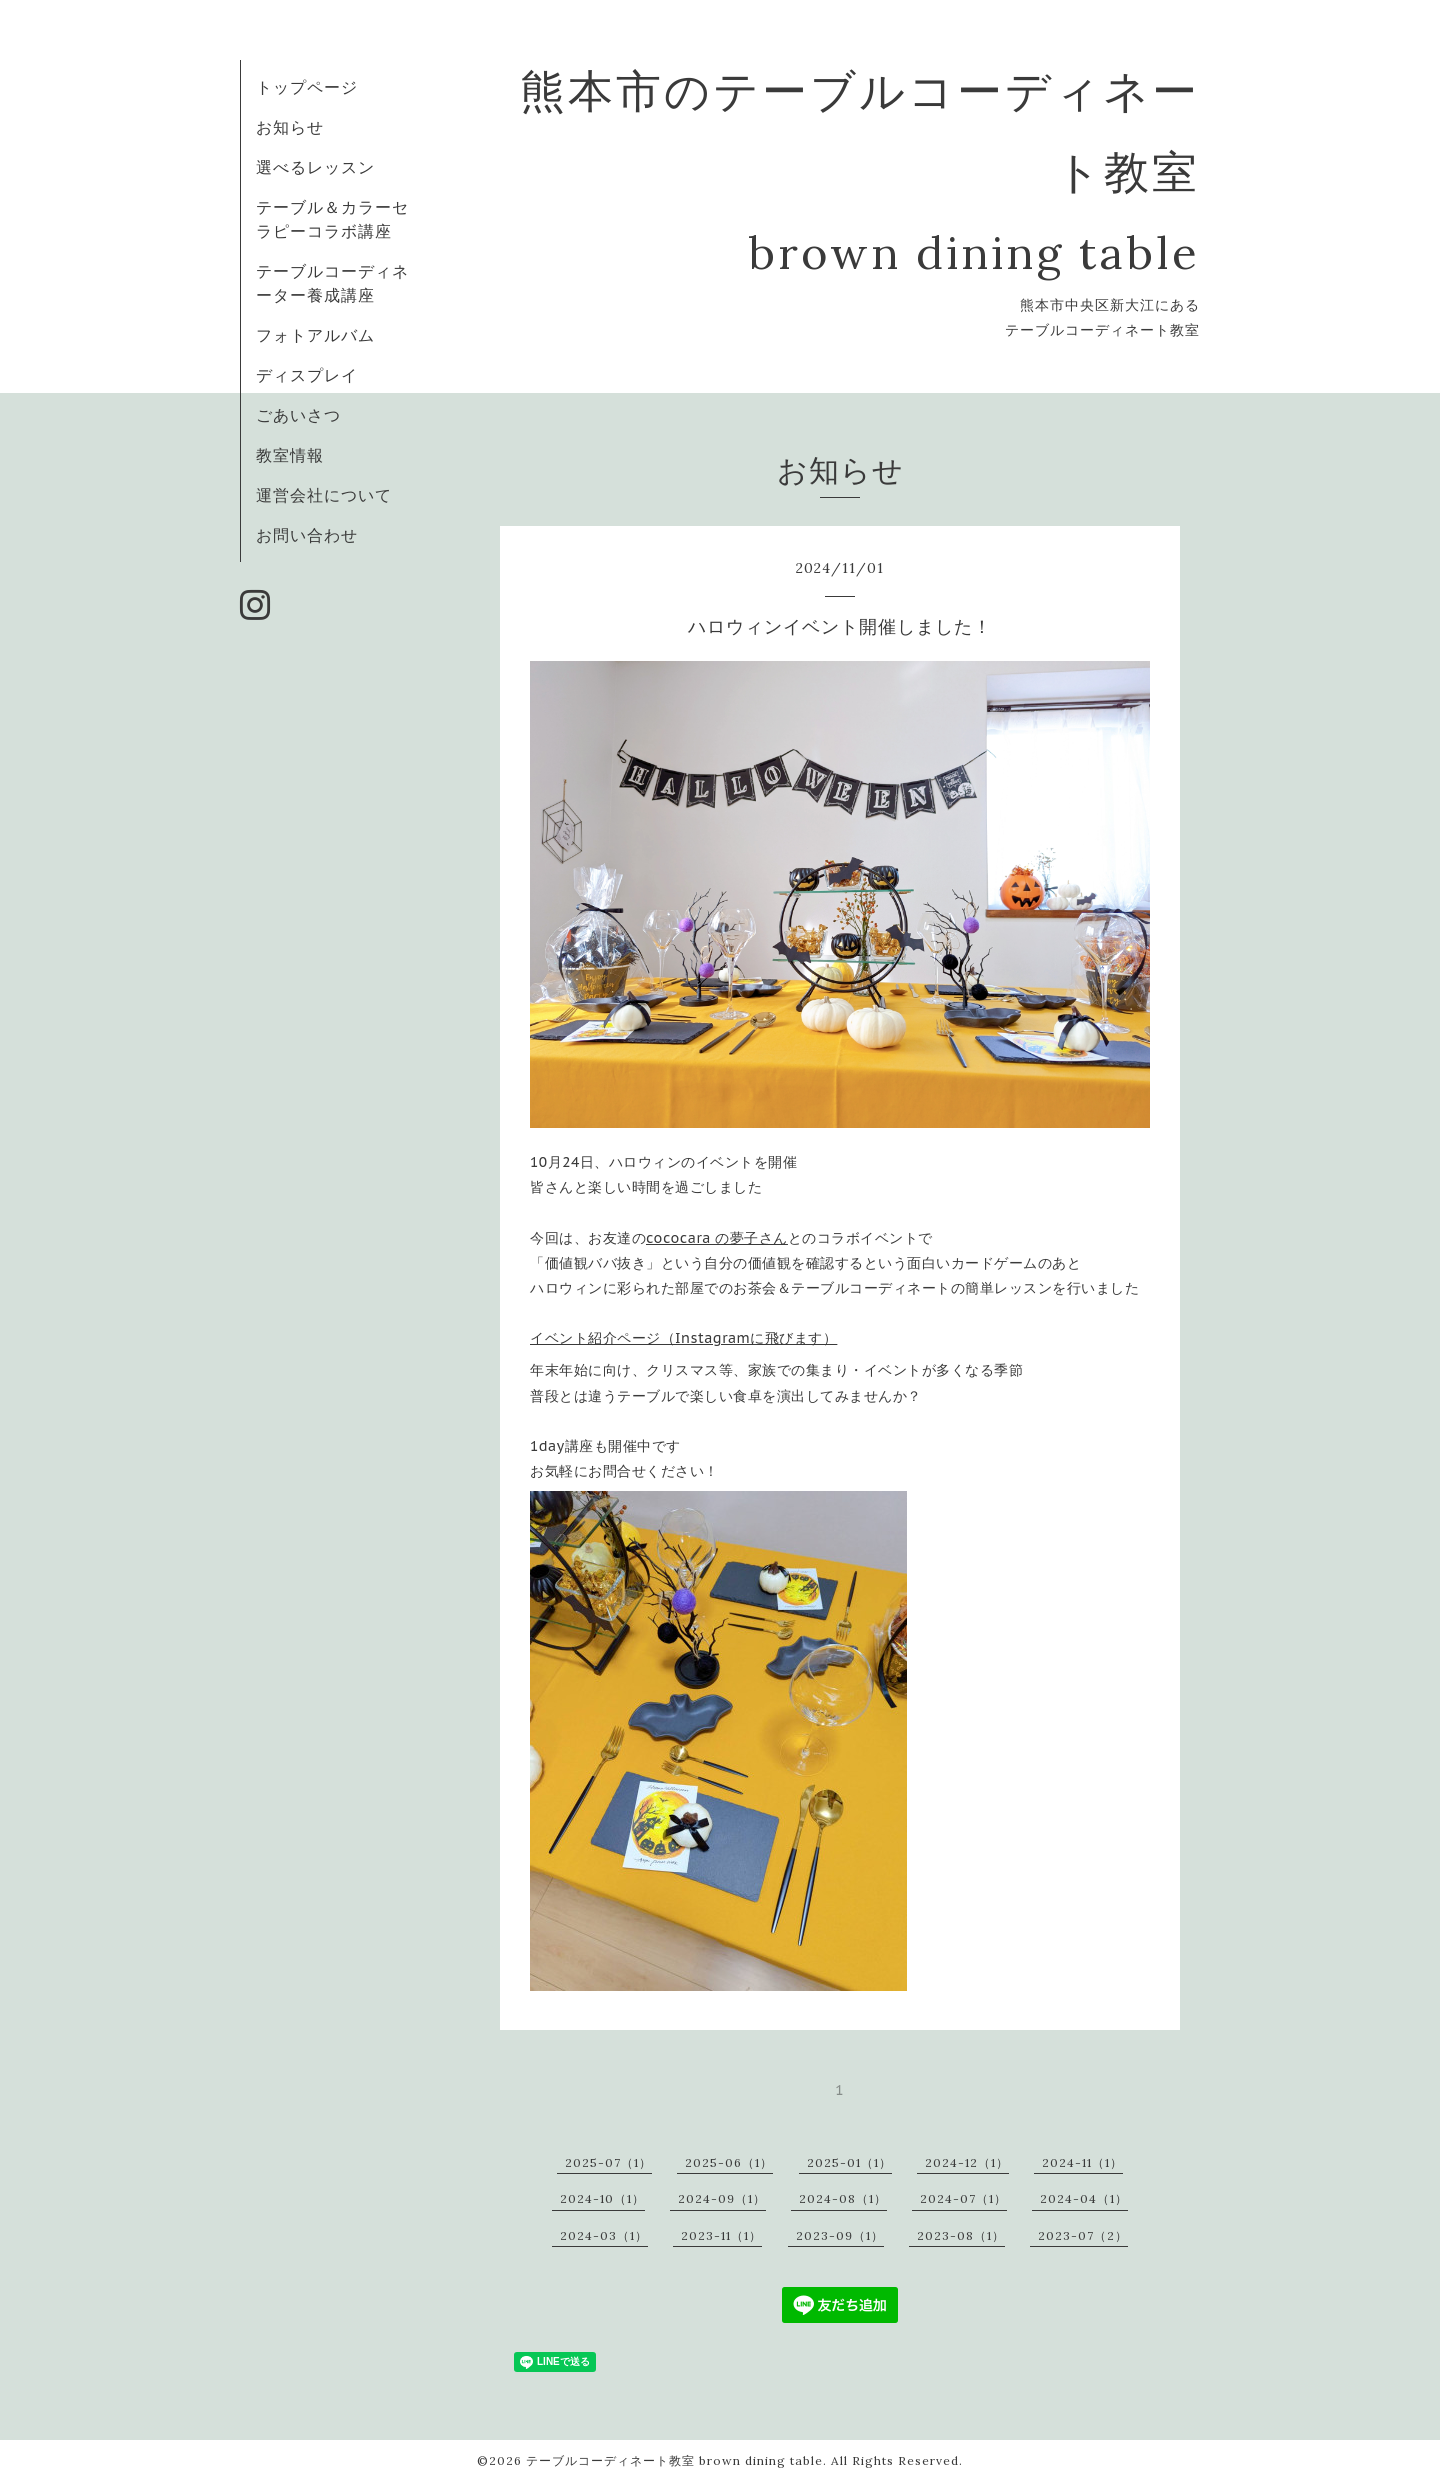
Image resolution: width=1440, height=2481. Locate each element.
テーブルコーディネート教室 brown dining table (674, 2460)
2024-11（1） (1082, 2162)
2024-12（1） (967, 2162)
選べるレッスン (315, 167)
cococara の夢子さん (717, 1238)
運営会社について (324, 495)
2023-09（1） (840, 2235)
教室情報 (290, 455)
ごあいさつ (298, 415)
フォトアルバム (315, 335)
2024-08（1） (843, 2198)
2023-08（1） (961, 2235)
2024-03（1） (604, 2235)
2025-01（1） (849, 2162)
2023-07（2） (1083, 2235)
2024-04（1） (1084, 2198)
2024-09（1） (722, 2198)
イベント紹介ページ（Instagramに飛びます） (683, 1338)
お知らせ (290, 127)
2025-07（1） (608, 2162)
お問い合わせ (307, 535)
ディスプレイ (307, 375)
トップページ (307, 87)
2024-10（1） (602, 2198)
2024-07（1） (963, 2198)
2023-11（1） (721, 2235)
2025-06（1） (729, 2162)
